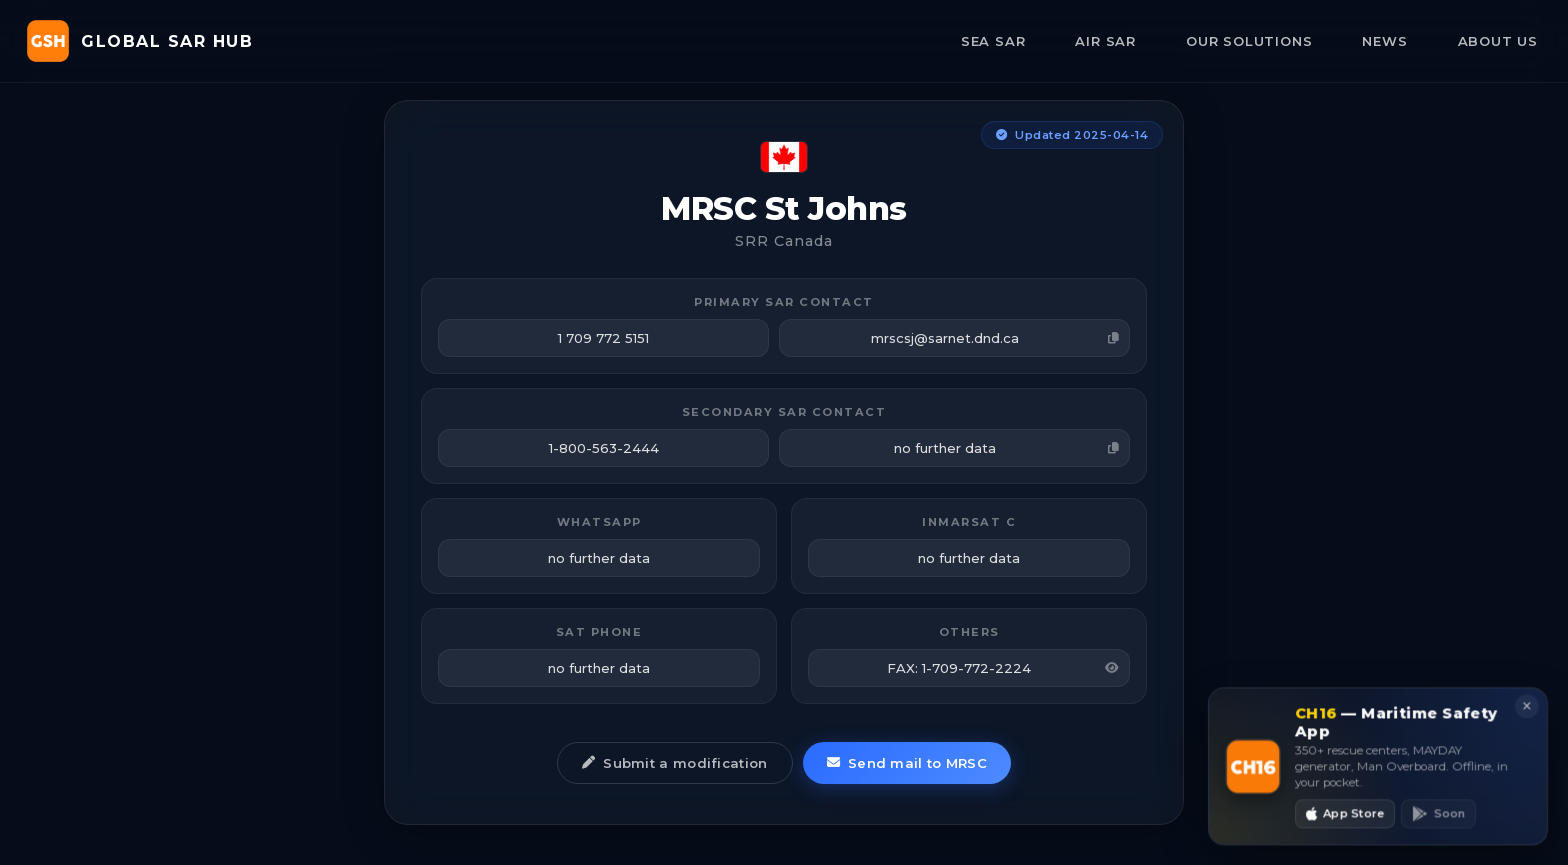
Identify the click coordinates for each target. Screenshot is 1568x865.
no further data (1007, 448)
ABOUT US (1498, 41)
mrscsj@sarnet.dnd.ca (995, 338)
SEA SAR (993, 41)
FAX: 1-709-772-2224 (1003, 668)
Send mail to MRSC (907, 763)
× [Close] (1524, 712)
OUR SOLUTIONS (1249, 41)
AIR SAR (1105, 41)
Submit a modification (675, 763)
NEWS (1384, 41)
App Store (1345, 819)
